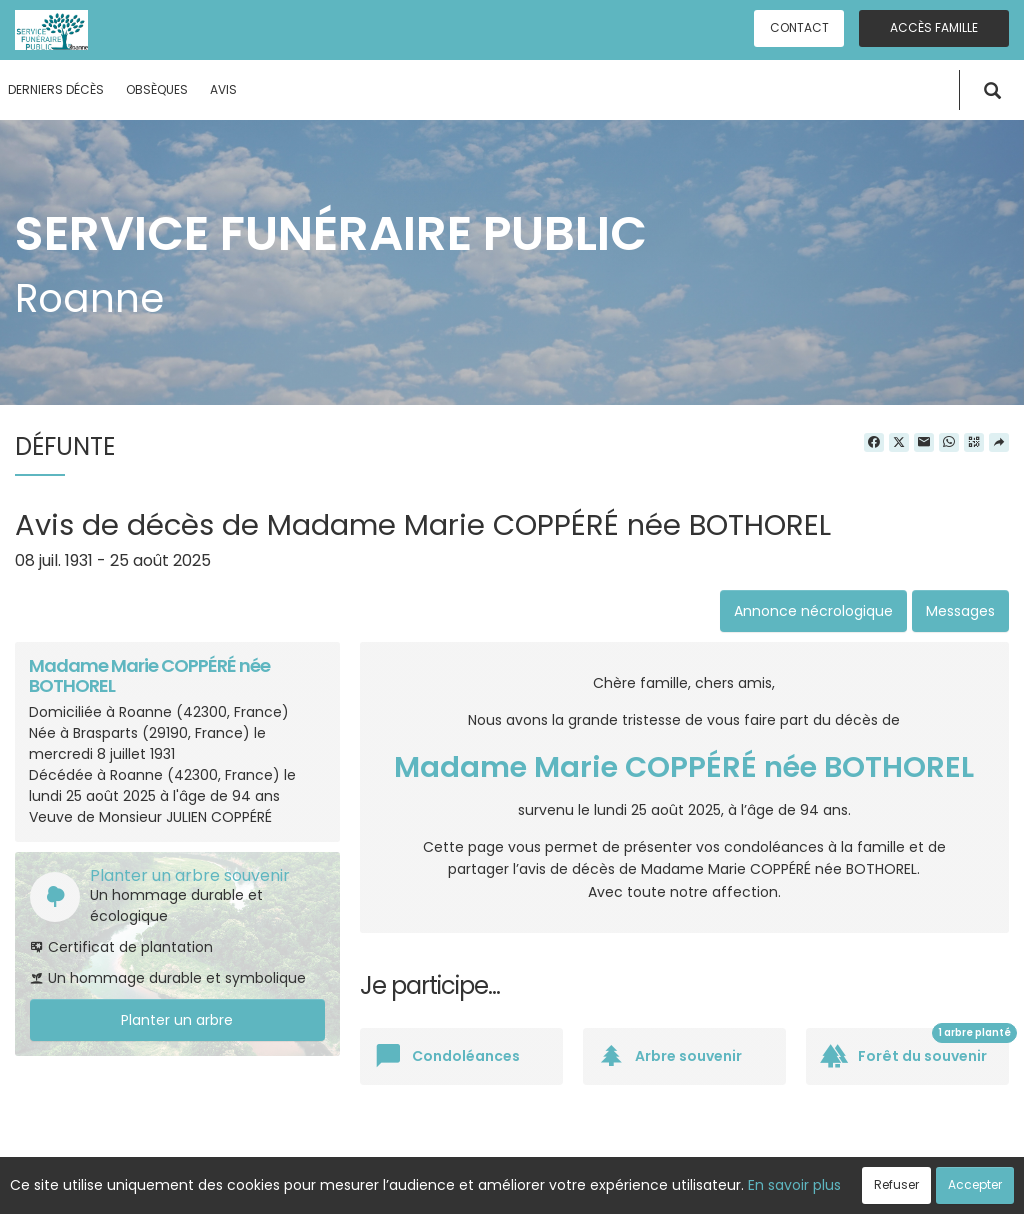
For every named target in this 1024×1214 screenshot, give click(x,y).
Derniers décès (56, 89)
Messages (960, 611)
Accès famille (934, 27)
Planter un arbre (177, 1020)
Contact (799, 27)
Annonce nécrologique (813, 611)
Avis (223, 89)
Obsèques (157, 89)
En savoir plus (794, 1185)
